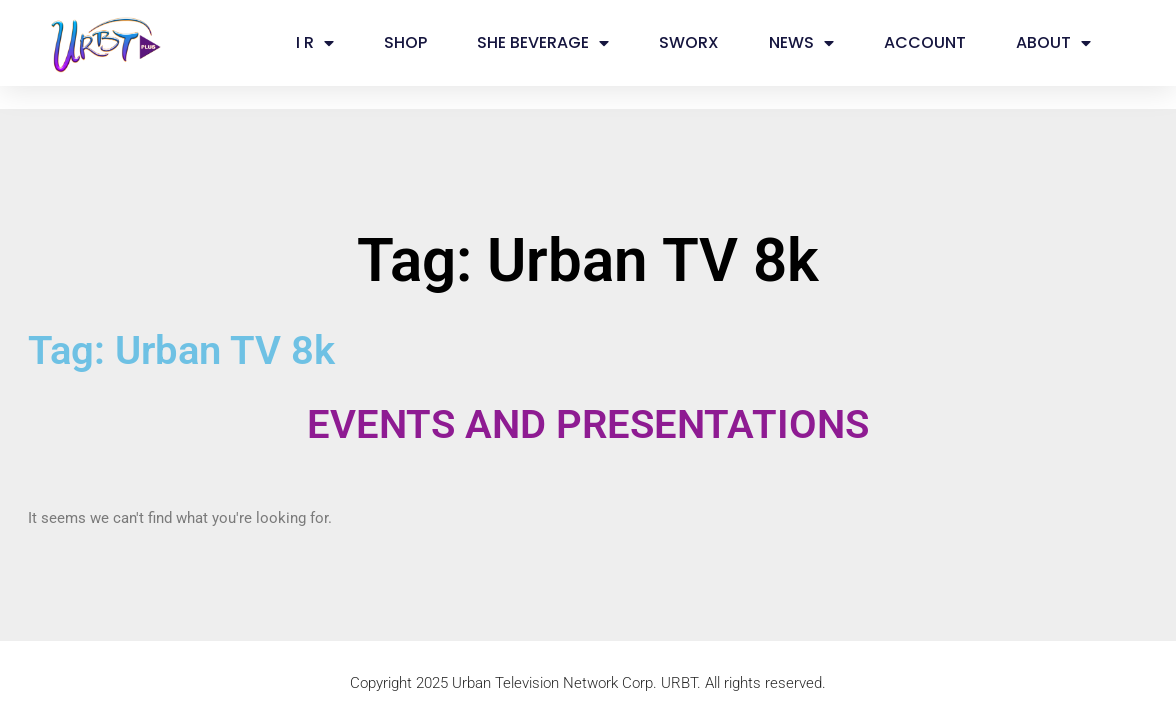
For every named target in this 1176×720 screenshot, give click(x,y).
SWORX (689, 42)
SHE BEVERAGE (543, 43)
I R (315, 43)
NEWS (801, 43)
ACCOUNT (925, 42)
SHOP (405, 42)
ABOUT (1053, 43)
